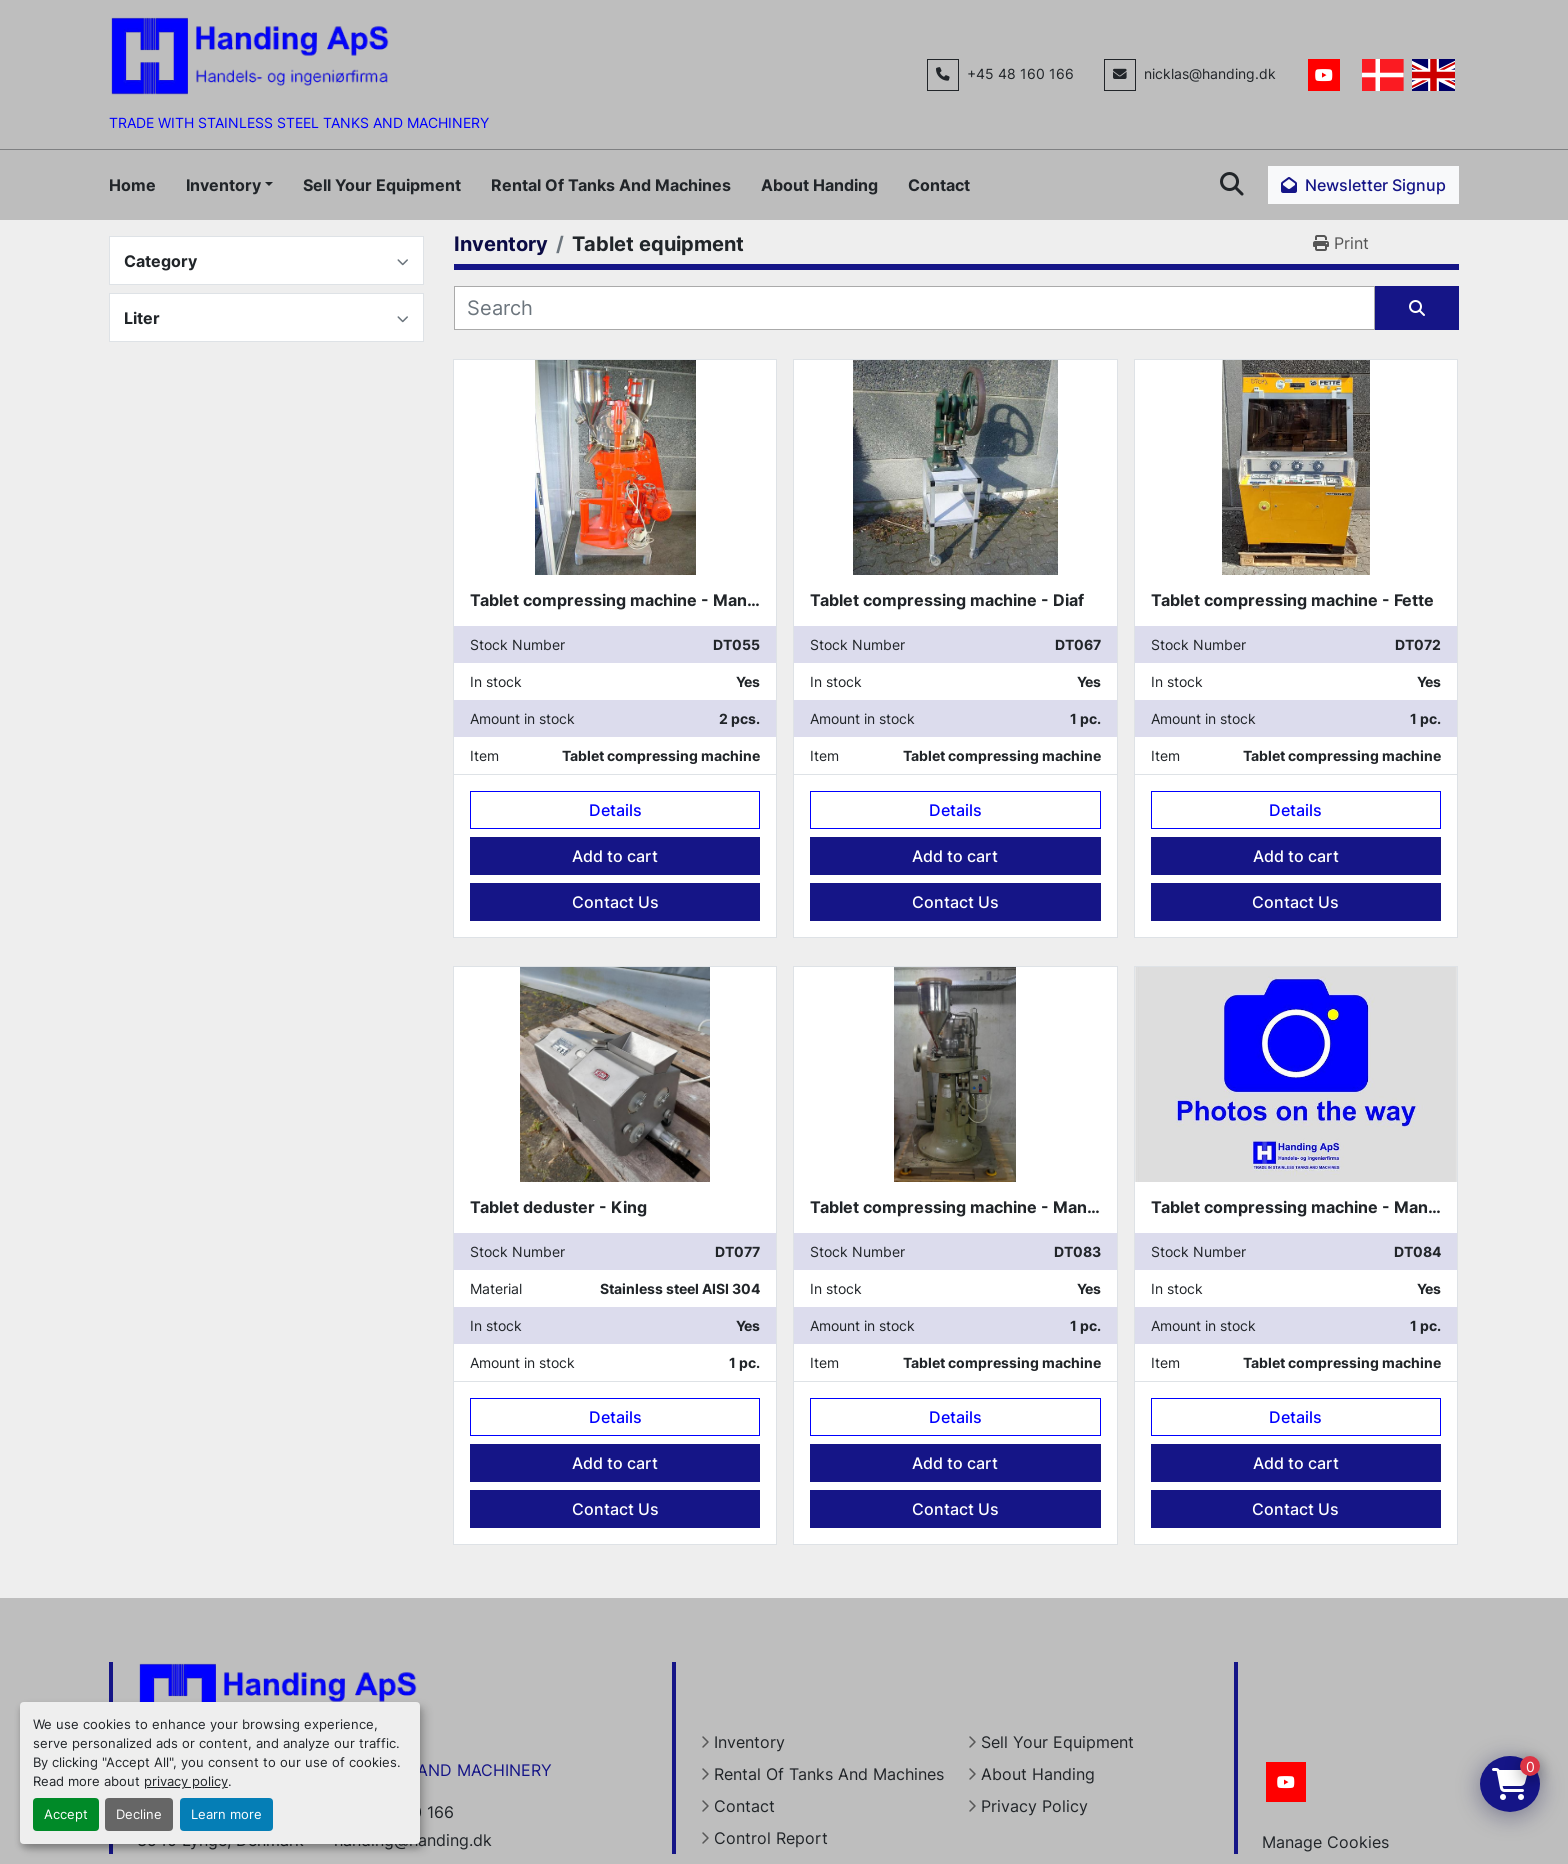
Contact (939, 185)
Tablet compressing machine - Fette (1292, 600)
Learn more (226, 1814)
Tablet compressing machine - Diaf (947, 600)
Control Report (771, 1838)
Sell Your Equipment (382, 185)
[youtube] (1324, 75)
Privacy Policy (1034, 1806)
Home (132, 185)
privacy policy (186, 1781)
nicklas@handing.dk (1210, 74)
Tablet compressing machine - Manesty (625, 600)
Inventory (223, 185)
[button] (229, 185)
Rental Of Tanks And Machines (611, 185)
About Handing (819, 185)
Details (615, 810)
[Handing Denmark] (278, 1701)
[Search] (914, 308)
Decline (139, 1814)
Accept (66, 1814)
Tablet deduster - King (558, 1207)
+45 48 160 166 (1020, 74)
